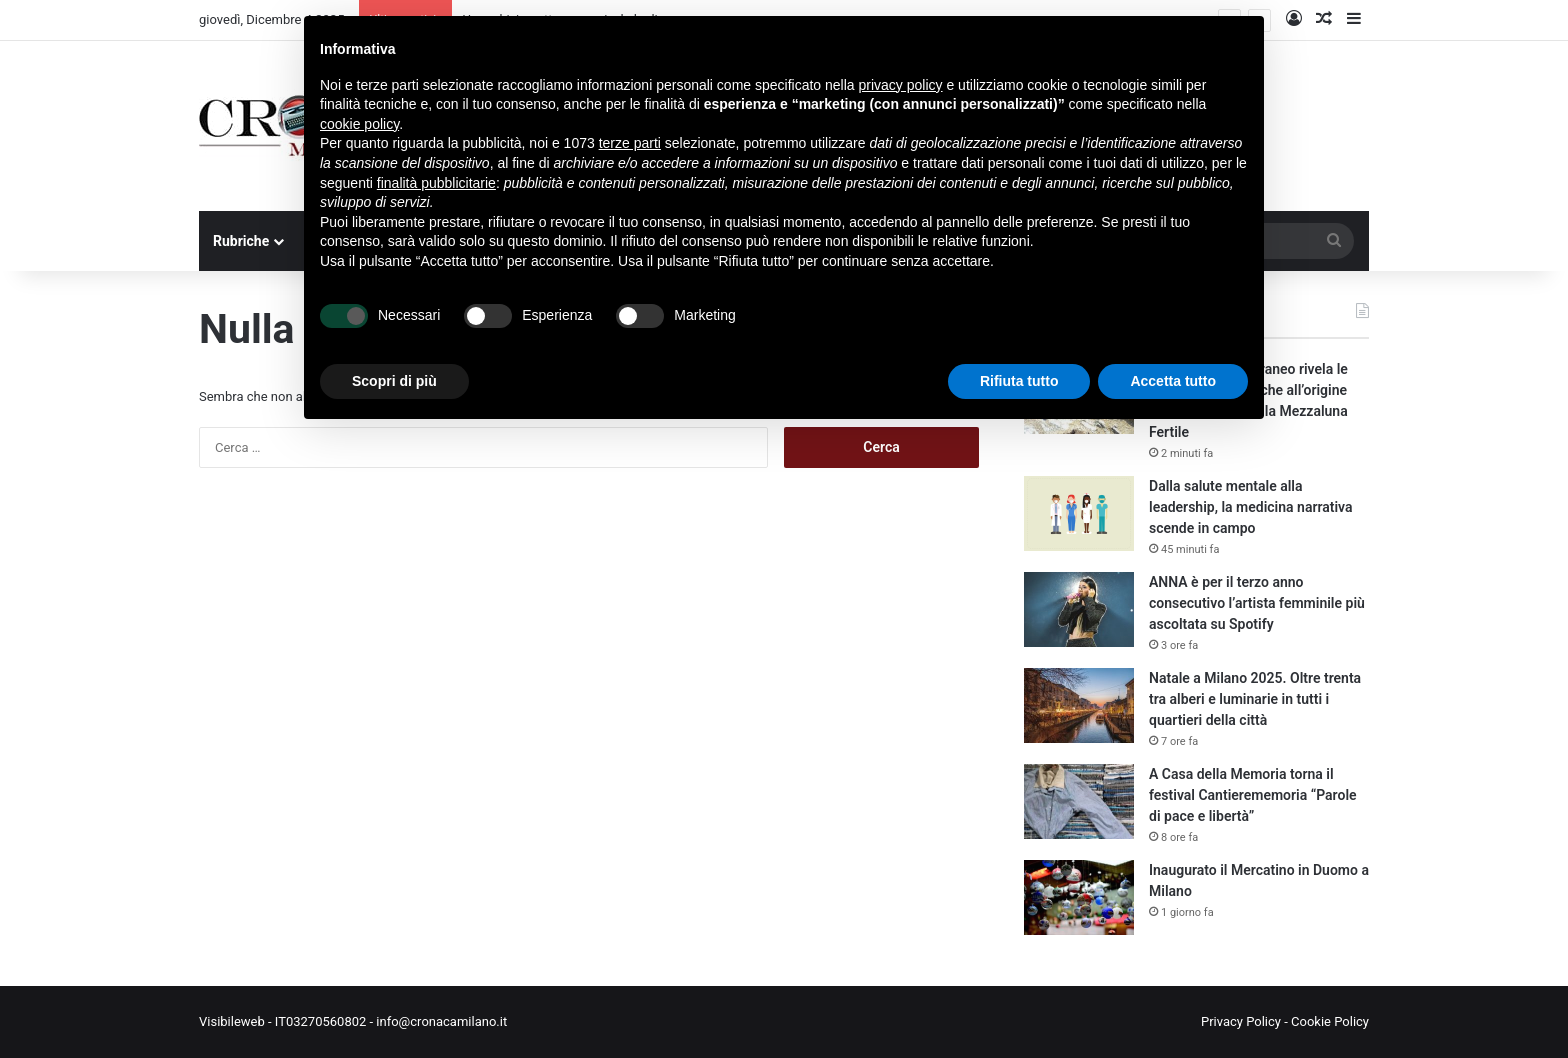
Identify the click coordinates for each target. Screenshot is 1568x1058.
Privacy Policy (1241, 1021)
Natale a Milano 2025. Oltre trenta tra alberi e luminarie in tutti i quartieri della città (1255, 699)
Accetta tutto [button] (1173, 381)
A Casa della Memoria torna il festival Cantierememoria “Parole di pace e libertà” (1253, 795)
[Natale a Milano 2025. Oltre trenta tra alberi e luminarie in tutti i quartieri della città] (1079, 705)
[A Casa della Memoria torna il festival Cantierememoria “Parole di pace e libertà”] (1079, 801)
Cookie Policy (1330, 1021)
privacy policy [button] (901, 85)
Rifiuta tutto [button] (1019, 381)
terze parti (630, 143)
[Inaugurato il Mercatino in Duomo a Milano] (1079, 897)
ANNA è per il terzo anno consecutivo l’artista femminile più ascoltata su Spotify (1257, 603)
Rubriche (241, 241)
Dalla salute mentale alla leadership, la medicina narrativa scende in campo (1251, 507)
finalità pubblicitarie (436, 183)
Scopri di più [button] (394, 381)
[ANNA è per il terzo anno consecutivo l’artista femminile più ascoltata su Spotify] (1079, 609)
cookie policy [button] (359, 124)
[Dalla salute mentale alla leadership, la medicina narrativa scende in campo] (1079, 513)
